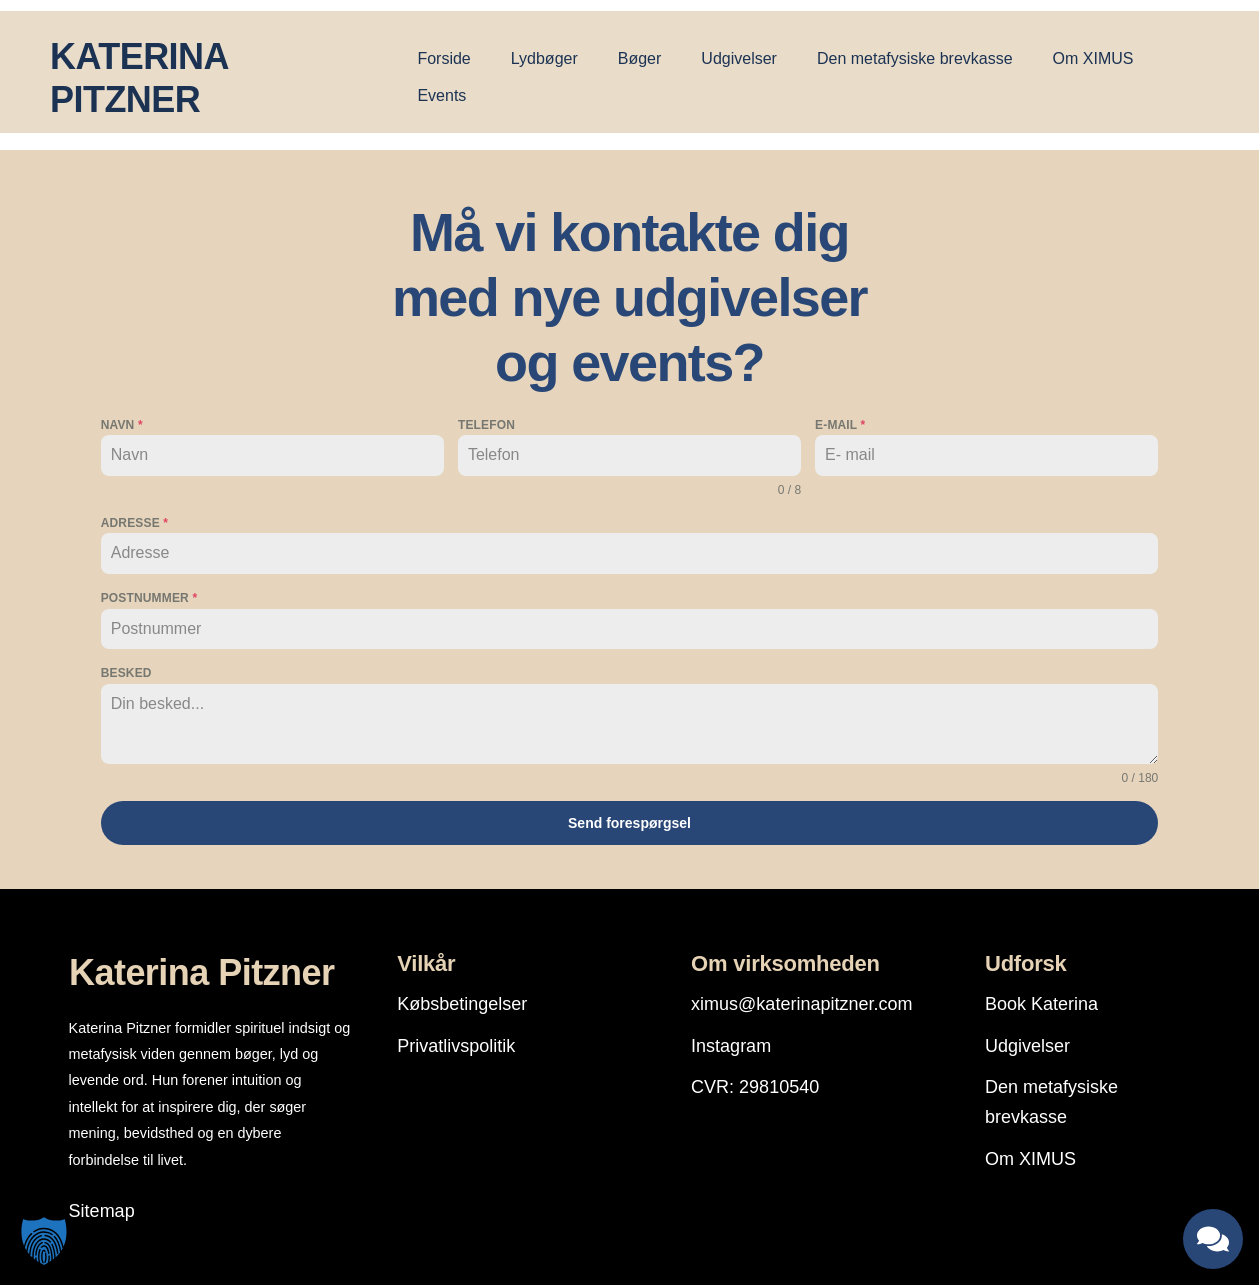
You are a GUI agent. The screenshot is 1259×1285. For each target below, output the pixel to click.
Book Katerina (1041, 999)
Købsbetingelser (462, 999)
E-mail (840, 425)
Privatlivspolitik (456, 1041)
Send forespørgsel (629, 823)
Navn (122, 425)
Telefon (486, 425)
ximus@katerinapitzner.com (801, 999)
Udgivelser (739, 58)
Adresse (134, 523)
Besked (126, 673)
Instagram (731, 1041)
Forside (443, 58)
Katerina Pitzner (201, 968)
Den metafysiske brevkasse (915, 58)
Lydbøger (544, 58)
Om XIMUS (1093, 58)
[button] (44, 1241)
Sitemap (102, 1206)
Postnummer (149, 598)
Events (441, 95)
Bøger (640, 58)
